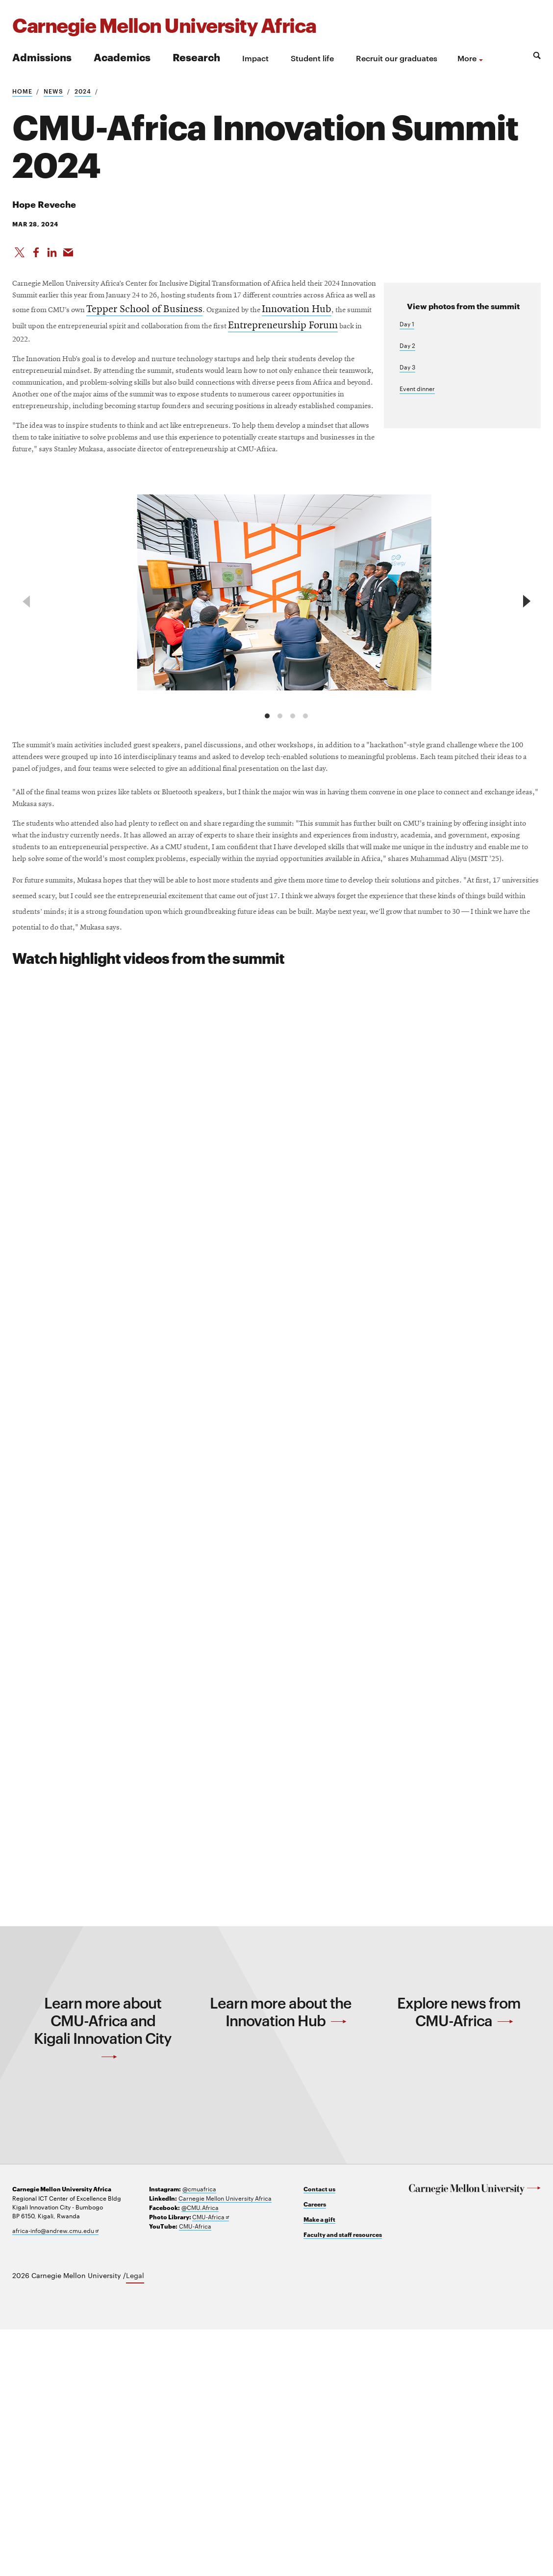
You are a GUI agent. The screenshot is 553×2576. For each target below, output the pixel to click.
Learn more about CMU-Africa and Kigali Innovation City (103, 2271)
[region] (276, 715)
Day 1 (407, 337)
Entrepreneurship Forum (67, 379)
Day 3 (407, 380)
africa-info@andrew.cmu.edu (55, 2477)
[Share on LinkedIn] (54, 256)
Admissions (42, 56)
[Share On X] (20, 256)
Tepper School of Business (123, 347)
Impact (255, 57)
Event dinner (417, 401)
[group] (287, 710)
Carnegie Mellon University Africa (225, 2444)
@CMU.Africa (200, 2454)
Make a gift (319, 2466)
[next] (525, 716)
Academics (122, 56)
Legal (135, 2522)
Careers (314, 2451)
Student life (312, 57)
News (53, 90)
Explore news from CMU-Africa (459, 2255)
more (467, 57)
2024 (83, 90)
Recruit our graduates (396, 57)
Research (196, 56)
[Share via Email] (71, 256)
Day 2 (407, 358)
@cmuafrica (199, 2435)
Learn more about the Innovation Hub (281, 2255)
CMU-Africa (210, 2463)
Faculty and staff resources (342, 2481)
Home (22, 90)
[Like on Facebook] (37, 256)
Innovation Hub (299, 347)
